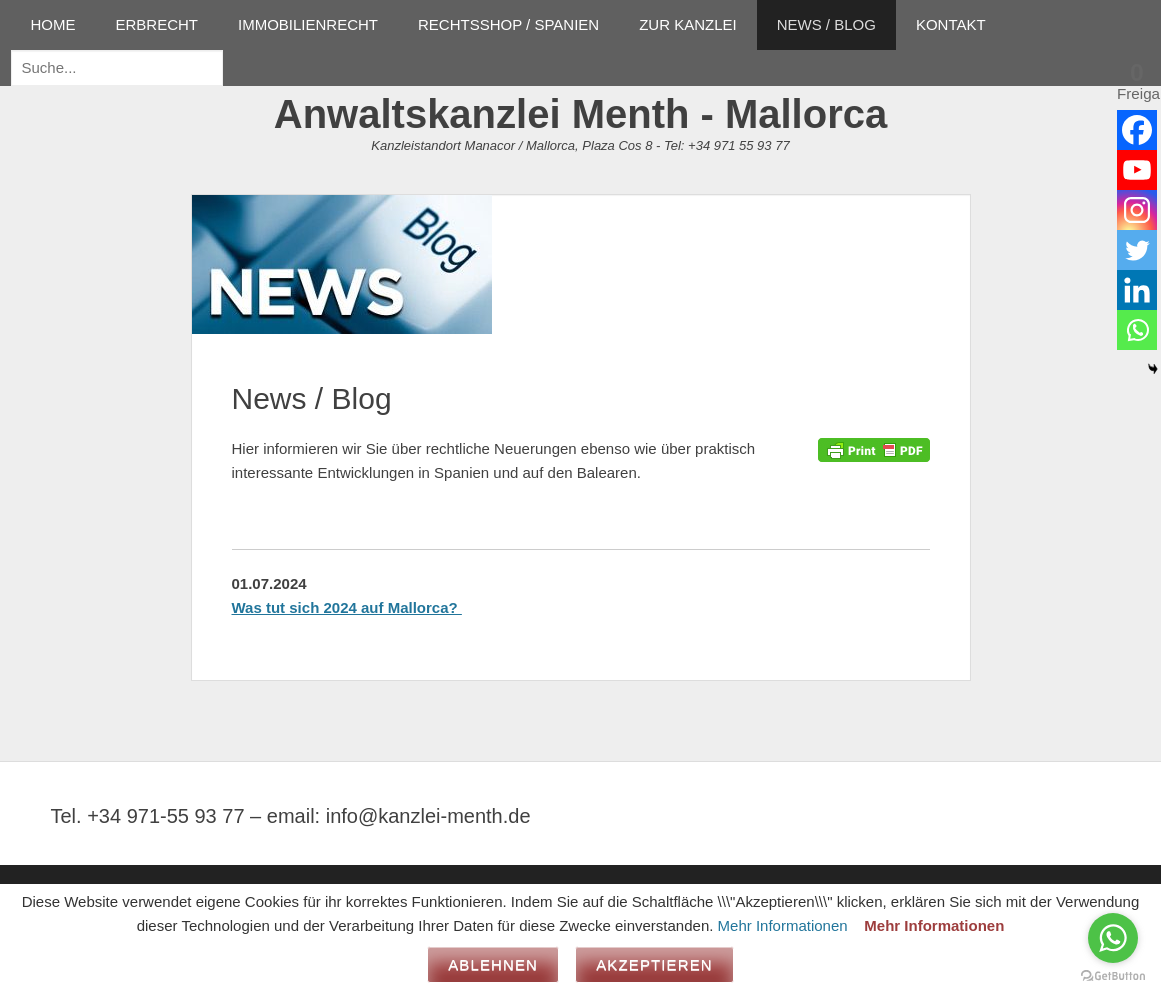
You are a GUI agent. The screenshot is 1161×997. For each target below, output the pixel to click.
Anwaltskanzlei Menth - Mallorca (580, 114)
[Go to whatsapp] (1113, 938)
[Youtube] (1137, 170)
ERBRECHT (157, 24)
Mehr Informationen (783, 925)
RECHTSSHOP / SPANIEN (508, 24)
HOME (53, 24)
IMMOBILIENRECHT (308, 24)
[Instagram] (1137, 210)
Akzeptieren (654, 964)
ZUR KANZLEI (688, 24)
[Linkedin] (1137, 290)
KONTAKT (951, 24)
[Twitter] (1137, 250)
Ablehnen (493, 964)
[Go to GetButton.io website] (1113, 976)
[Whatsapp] (1137, 330)
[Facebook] (1137, 130)
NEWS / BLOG (826, 24)
